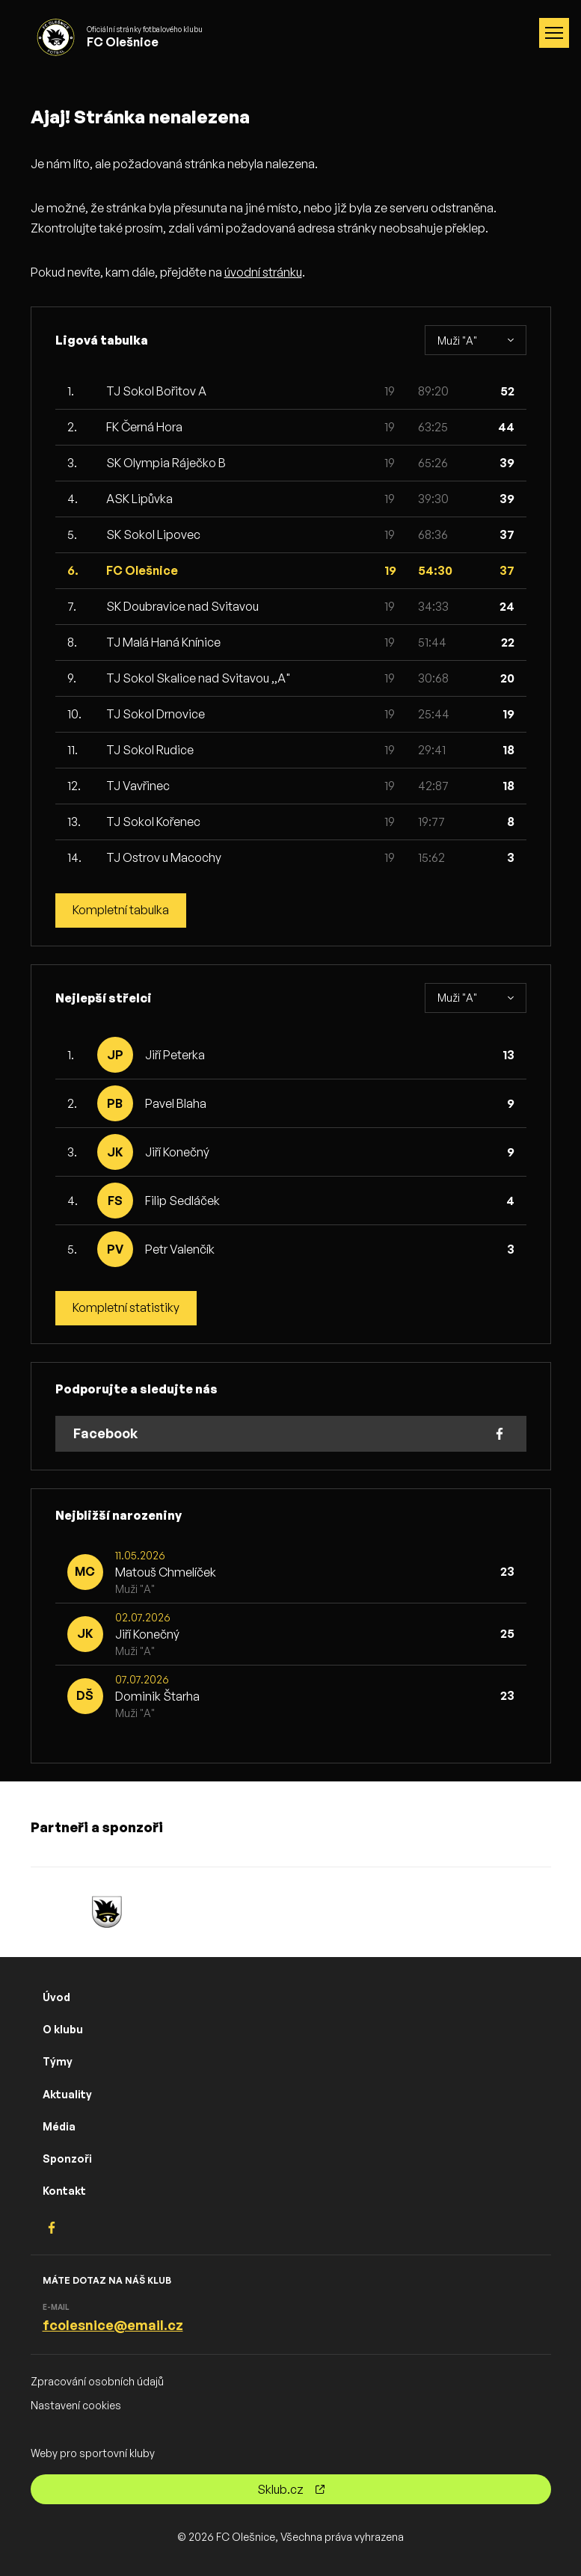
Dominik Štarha (157, 1696)
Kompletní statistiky (126, 1308)
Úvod (56, 1997)
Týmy (58, 2062)
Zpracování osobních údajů (97, 2382)
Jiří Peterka (175, 1054)
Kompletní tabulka (121, 910)
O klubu (63, 2030)
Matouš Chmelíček (165, 1572)
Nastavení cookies (76, 2405)
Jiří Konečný (177, 1151)
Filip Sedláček (182, 1200)
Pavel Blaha (175, 1103)
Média (59, 2126)
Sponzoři (67, 2158)
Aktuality (67, 2094)
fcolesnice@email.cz (113, 2325)
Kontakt (64, 2190)
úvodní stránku (263, 272)
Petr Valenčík (180, 1249)
